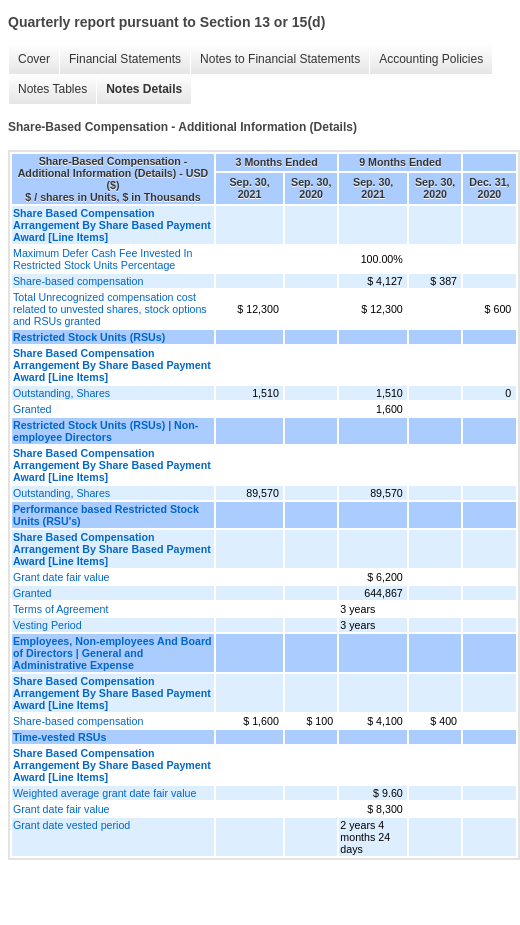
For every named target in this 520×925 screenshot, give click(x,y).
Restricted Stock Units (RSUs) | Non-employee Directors (105, 431)
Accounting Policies (431, 59)
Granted (32, 409)
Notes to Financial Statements (280, 59)
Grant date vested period (71, 825)
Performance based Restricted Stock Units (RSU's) (106, 515)
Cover (34, 59)
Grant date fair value (61, 577)
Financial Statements (125, 59)
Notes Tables (52, 89)
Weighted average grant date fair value (104, 793)
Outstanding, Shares (61, 393)
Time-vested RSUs (59, 737)
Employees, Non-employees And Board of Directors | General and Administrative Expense (112, 653)
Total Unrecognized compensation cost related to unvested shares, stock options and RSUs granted (110, 309)
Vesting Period (47, 625)
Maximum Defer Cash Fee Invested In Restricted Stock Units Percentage (102, 259)
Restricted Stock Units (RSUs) (89, 337)
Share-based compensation (78, 281)
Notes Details (144, 89)
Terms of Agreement (60, 609)
